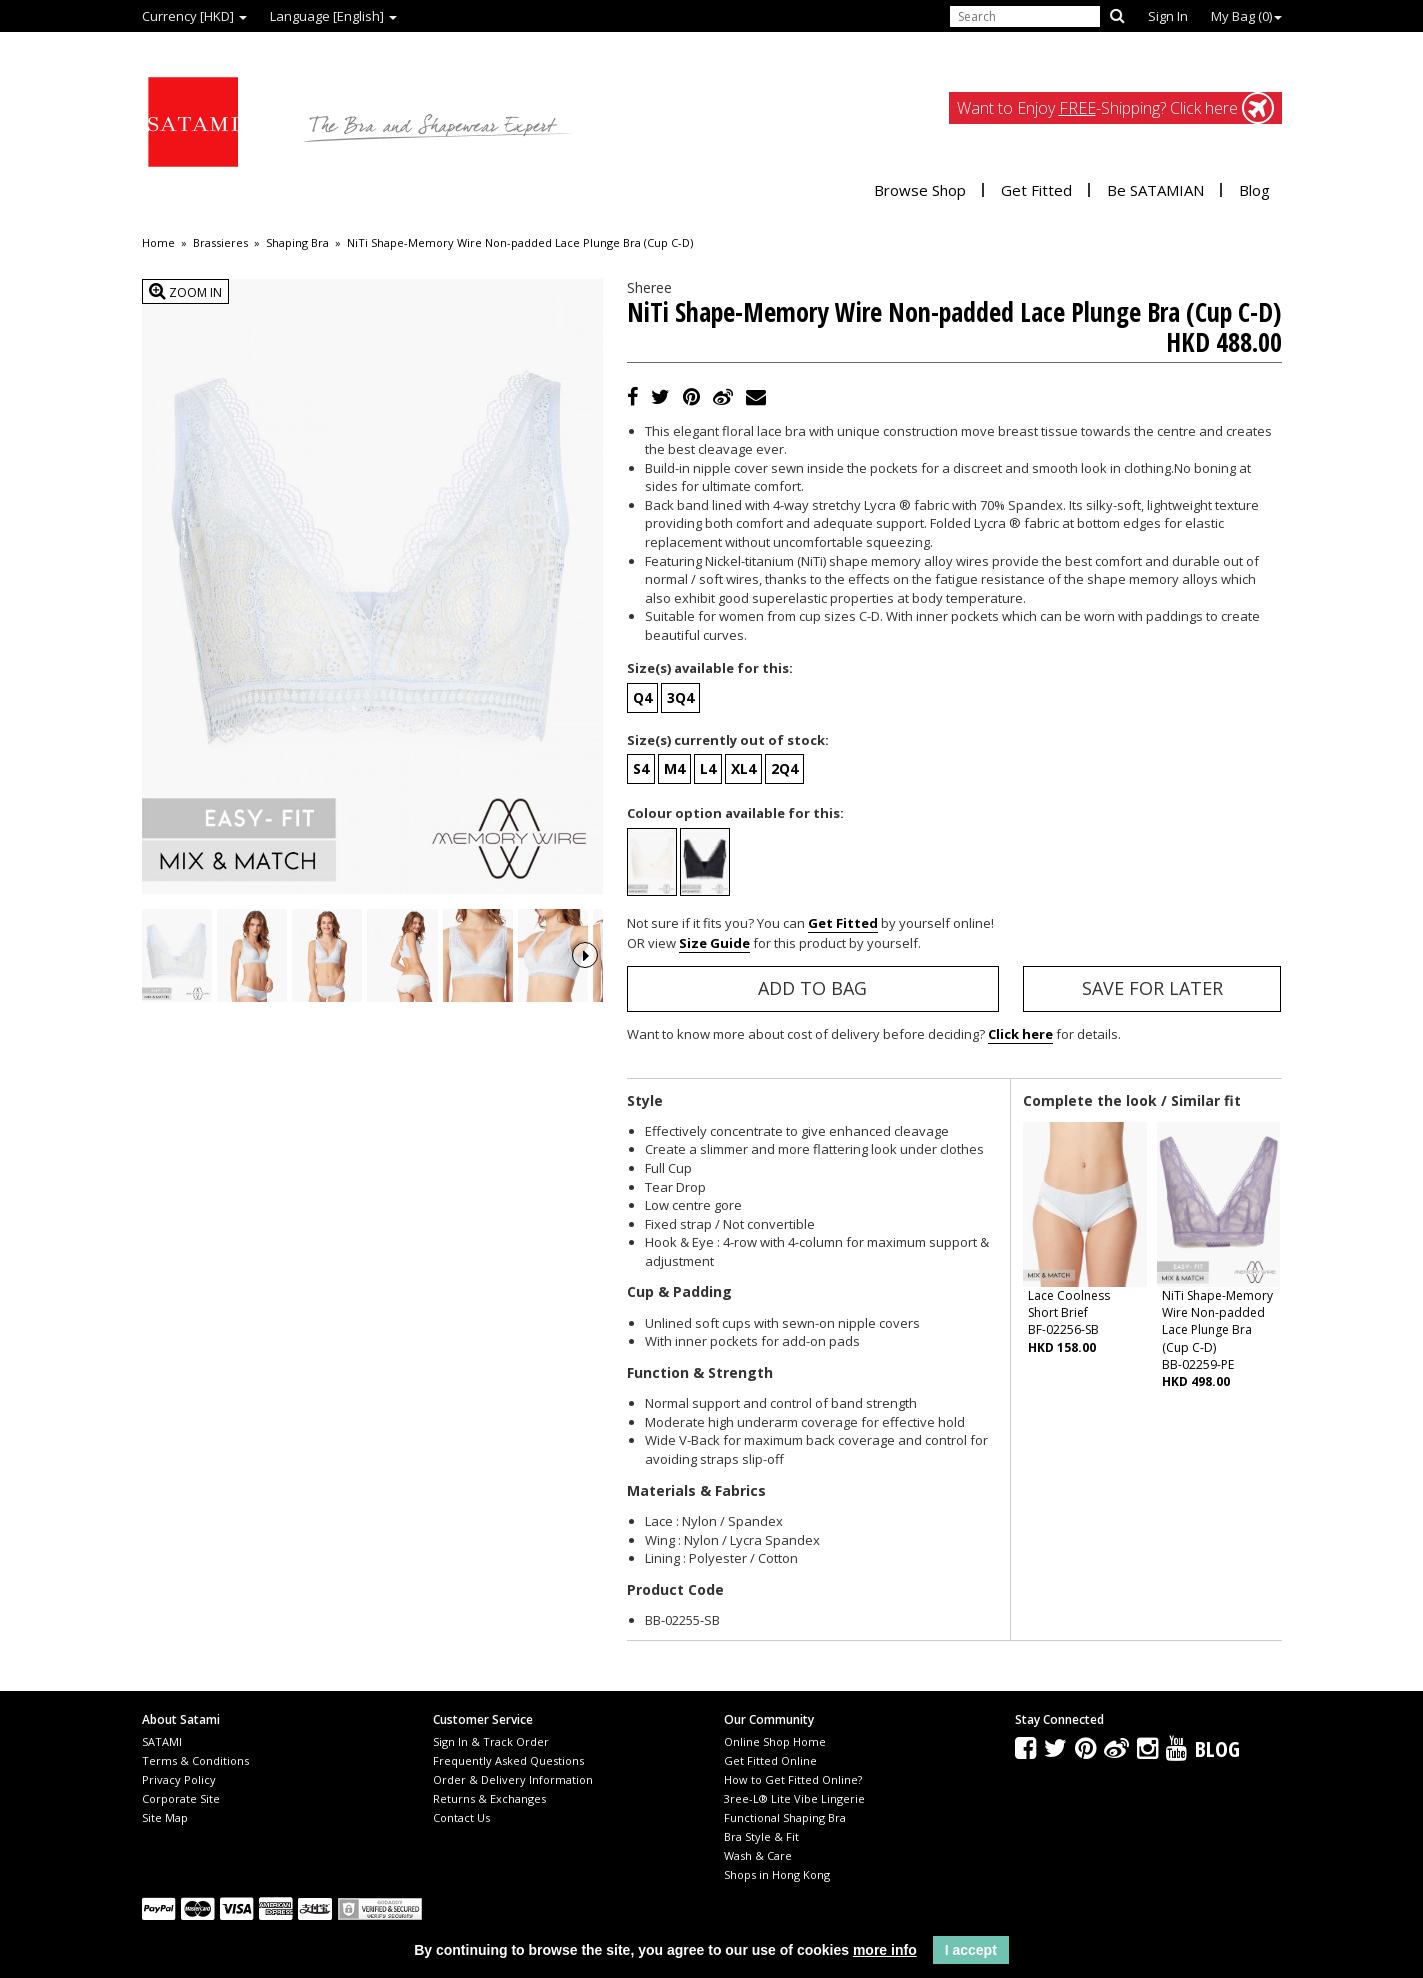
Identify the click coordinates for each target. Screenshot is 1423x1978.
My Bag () (1246, 16)
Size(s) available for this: (710, 668)
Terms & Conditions (195, 1760)
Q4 (642, 697)
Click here (1020, 1034)
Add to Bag (812, 988)
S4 (641, 768)
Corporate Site (181, 1798)
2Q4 (784, 768)
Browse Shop (920, 190)
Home (158, 243)
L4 (708, 768)
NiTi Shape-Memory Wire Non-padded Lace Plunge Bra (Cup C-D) (520, 243)
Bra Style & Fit (761, 1836)
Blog (1254, 190)
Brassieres (220, 243)
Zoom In (185, 291)
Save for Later (1152, 988)
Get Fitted (1036, 190)
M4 (674, 768)
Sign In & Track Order (491, 1741)
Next (585, 983)
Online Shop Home (775, 1741)
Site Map (165, 1817)
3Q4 (680, 697)
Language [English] (333, 16)
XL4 (743, 768)
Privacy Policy (179, 1779)
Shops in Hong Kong (777, 1874)
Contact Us (461, 1817)
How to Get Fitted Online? (793, 1779)
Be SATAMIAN (1155, 190)
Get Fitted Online (770, 1760)
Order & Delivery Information (513, 1779)
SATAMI (162, 1741)
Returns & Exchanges (489, 1798)
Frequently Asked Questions (508, 1760)
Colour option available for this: (735, 813)
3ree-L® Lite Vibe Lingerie (794, 1798)
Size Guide (714, 943)
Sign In (1168, 16)
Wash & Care (758, 1855)
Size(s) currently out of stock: (728, 740)
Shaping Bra (297, 243)
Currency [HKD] (194, 16)
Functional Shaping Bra (785, 1817)
